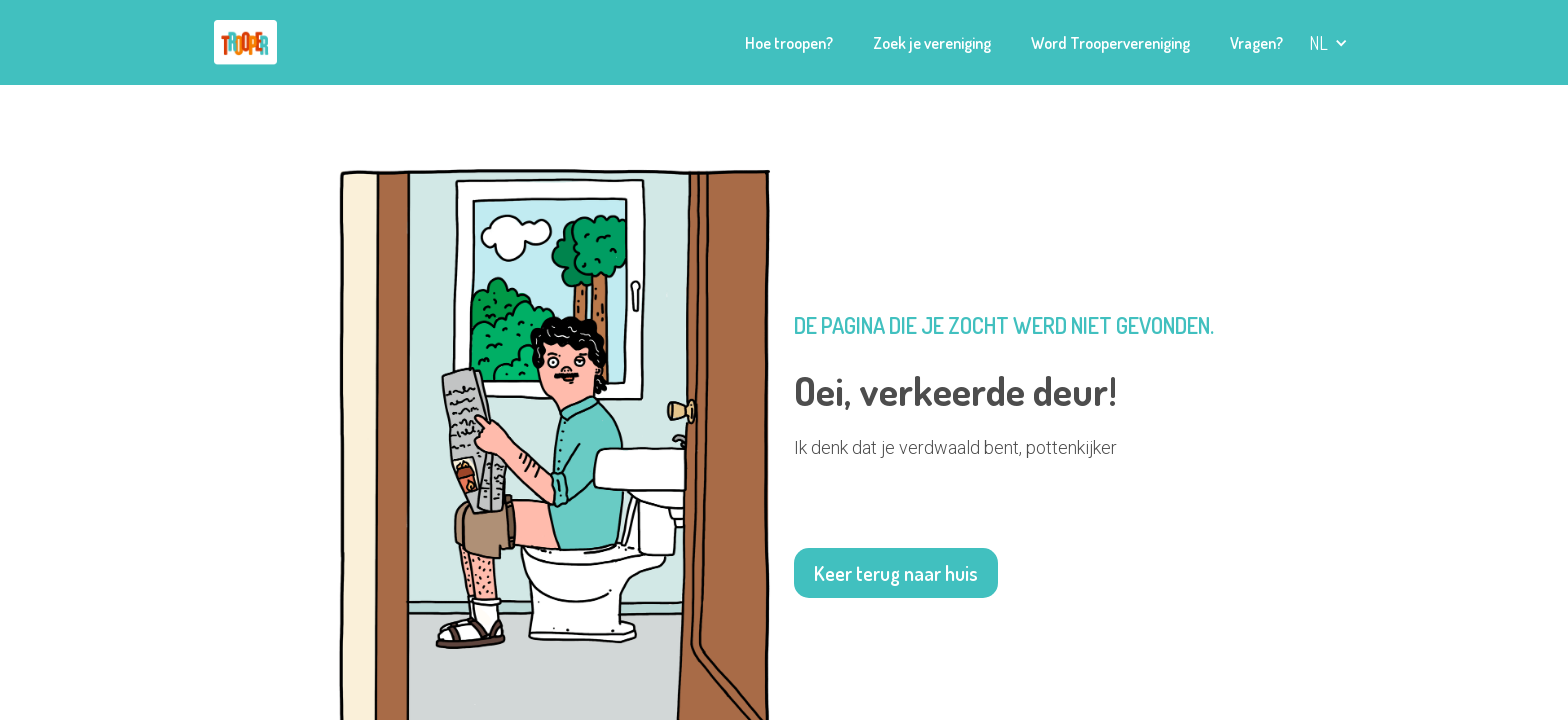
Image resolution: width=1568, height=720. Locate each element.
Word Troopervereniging (1110, 43)
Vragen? (1256, 43)
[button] (1328, 43)
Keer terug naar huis (896, 573)
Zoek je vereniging (932, 43)
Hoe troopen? (789, 43)
